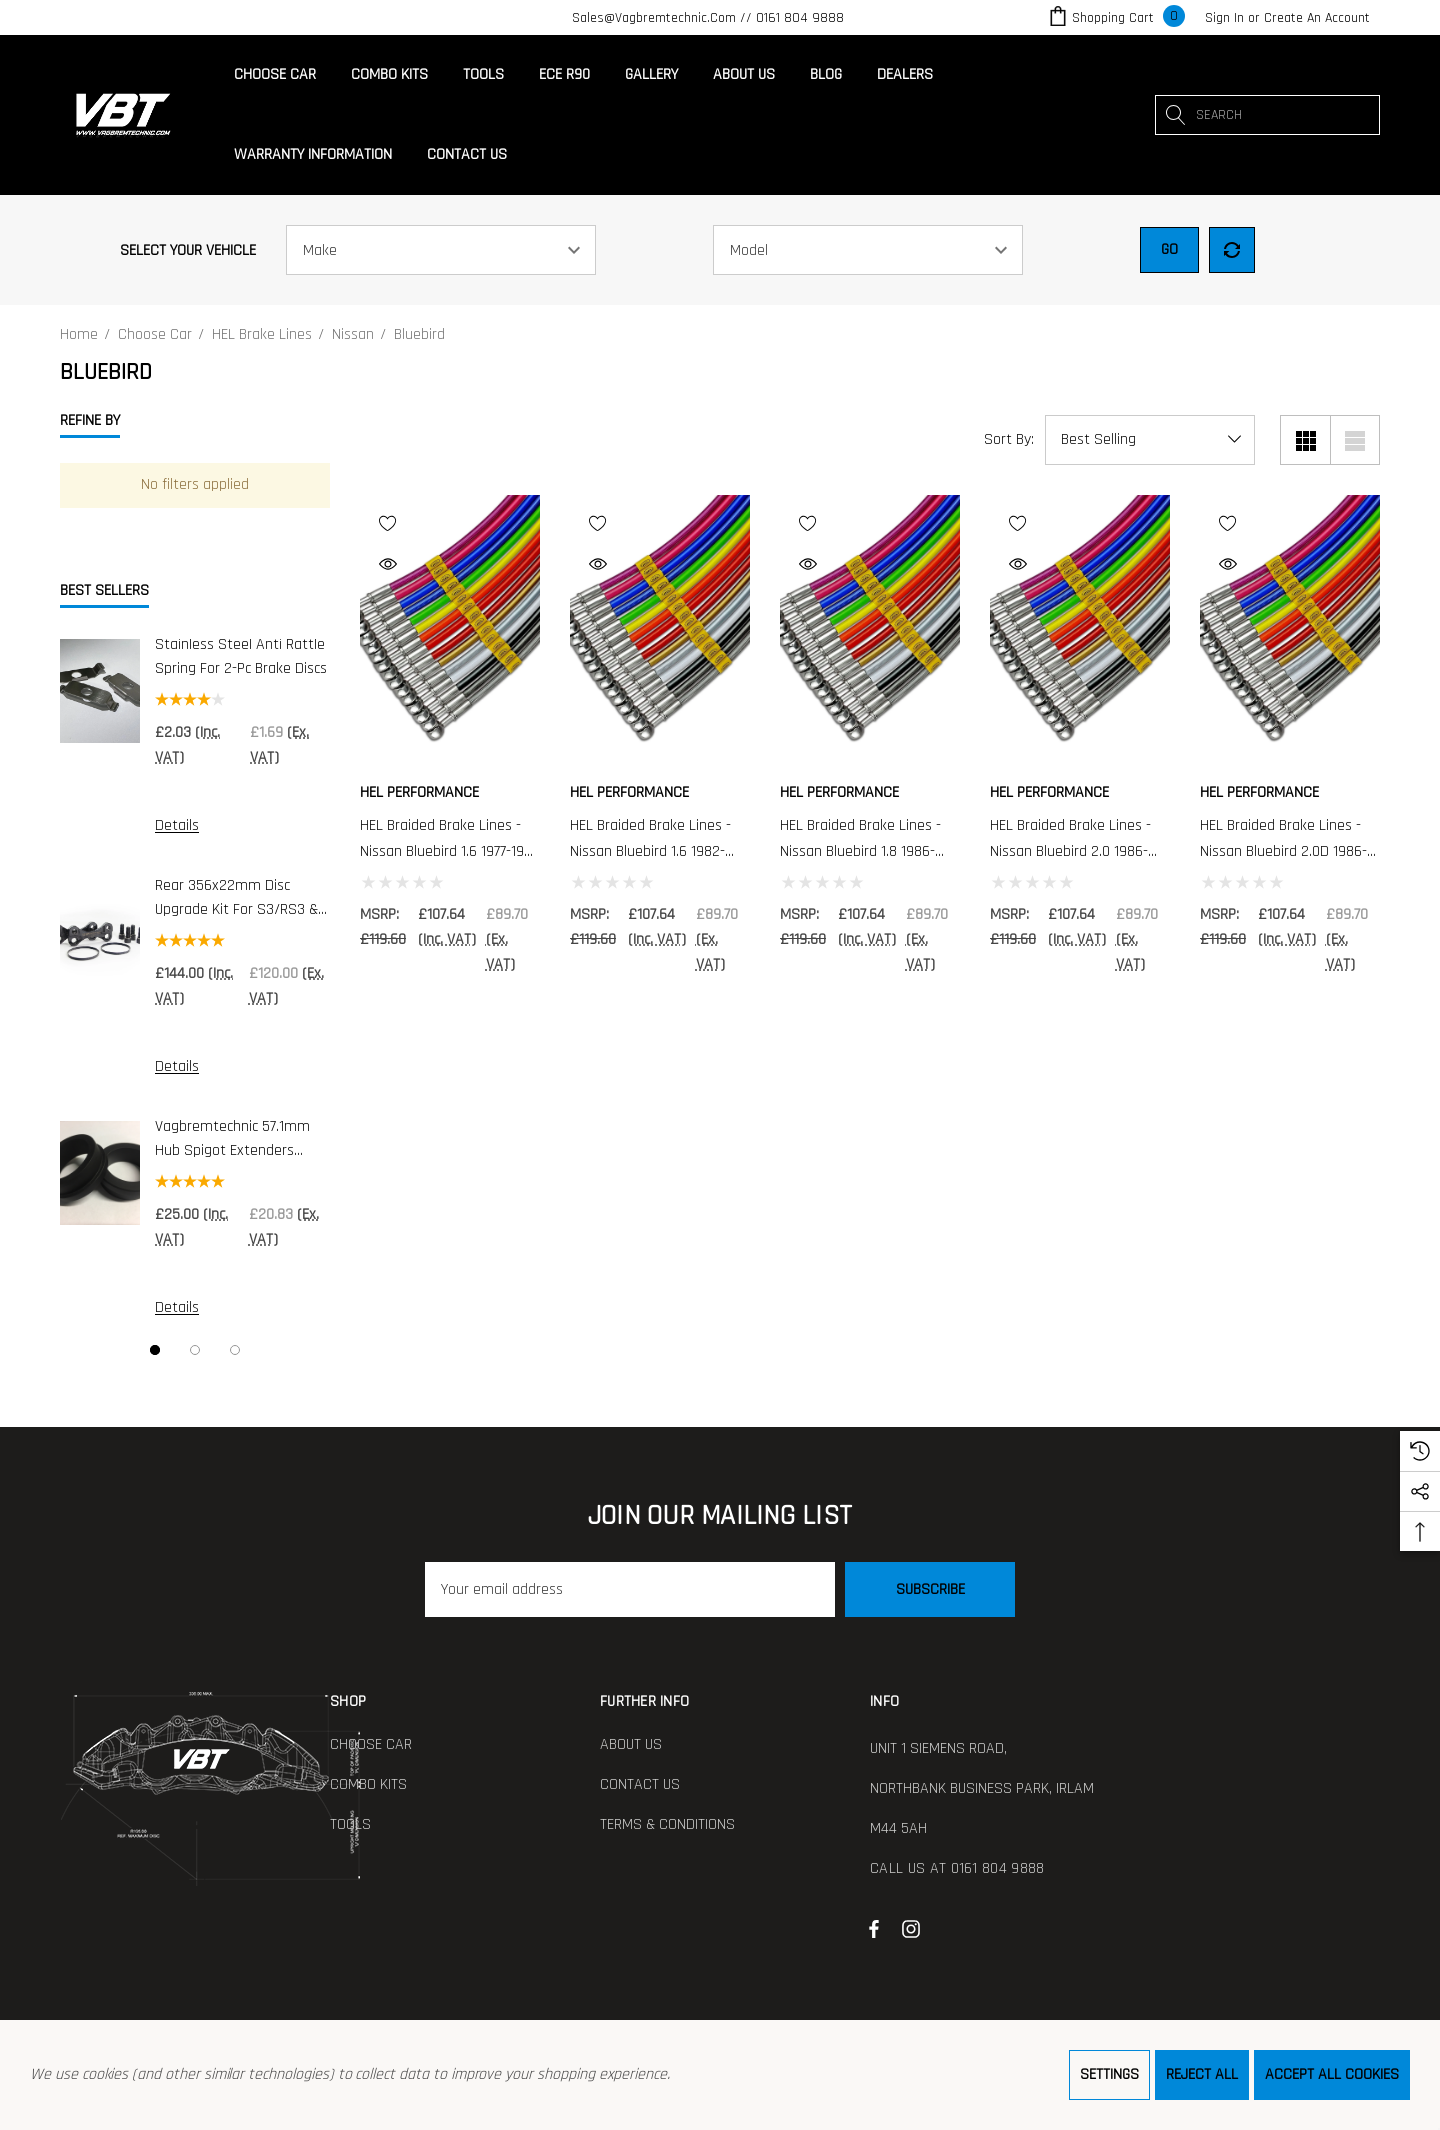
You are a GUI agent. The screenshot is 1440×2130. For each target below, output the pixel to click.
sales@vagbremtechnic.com (654, 18)
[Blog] (825, 75)
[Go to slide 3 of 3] (235, 1350)
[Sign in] (1224, 18)
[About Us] (743, 75)
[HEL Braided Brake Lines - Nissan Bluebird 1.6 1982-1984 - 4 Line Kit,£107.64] (660, 630)
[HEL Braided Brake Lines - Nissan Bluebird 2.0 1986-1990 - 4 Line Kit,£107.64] (1080, 630)
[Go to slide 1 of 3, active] (155, 1350)
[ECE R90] (564, 75)
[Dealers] (904, 75)
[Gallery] (651, 75)
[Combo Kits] (389, 75)
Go (1169, 249)
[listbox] (1150, 440)
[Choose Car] (275, 79)
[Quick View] (439, 563)
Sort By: (1009, 440)
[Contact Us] (466, 155)
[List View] (1355, 440)
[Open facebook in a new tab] (874, 1928)
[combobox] (1267, 115)
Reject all (1202, 2074)
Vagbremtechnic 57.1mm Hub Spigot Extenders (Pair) (232, 1139)
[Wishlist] (447, 522)
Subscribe (930, 1589)
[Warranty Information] (312, 155)
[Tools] (483, 75)
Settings (1109, 2074)
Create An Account (1317, 18)
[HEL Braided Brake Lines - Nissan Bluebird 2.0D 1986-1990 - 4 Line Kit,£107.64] (1290, 630)
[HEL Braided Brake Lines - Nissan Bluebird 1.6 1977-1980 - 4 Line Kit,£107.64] (450, 630)
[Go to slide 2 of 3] (195, 1350)
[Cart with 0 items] (1115, 17)
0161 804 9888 (800, 18)
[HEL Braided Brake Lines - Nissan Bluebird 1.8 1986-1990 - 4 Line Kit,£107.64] (870, 630)
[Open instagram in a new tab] (914, 1928)
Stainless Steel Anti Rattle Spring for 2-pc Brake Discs (241, 656)
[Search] (1175, 115)
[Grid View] (1305, 440)
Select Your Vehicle (188, 250)
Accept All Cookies (1332, 2074)
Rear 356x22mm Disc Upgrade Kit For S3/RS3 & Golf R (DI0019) (236, 898)
